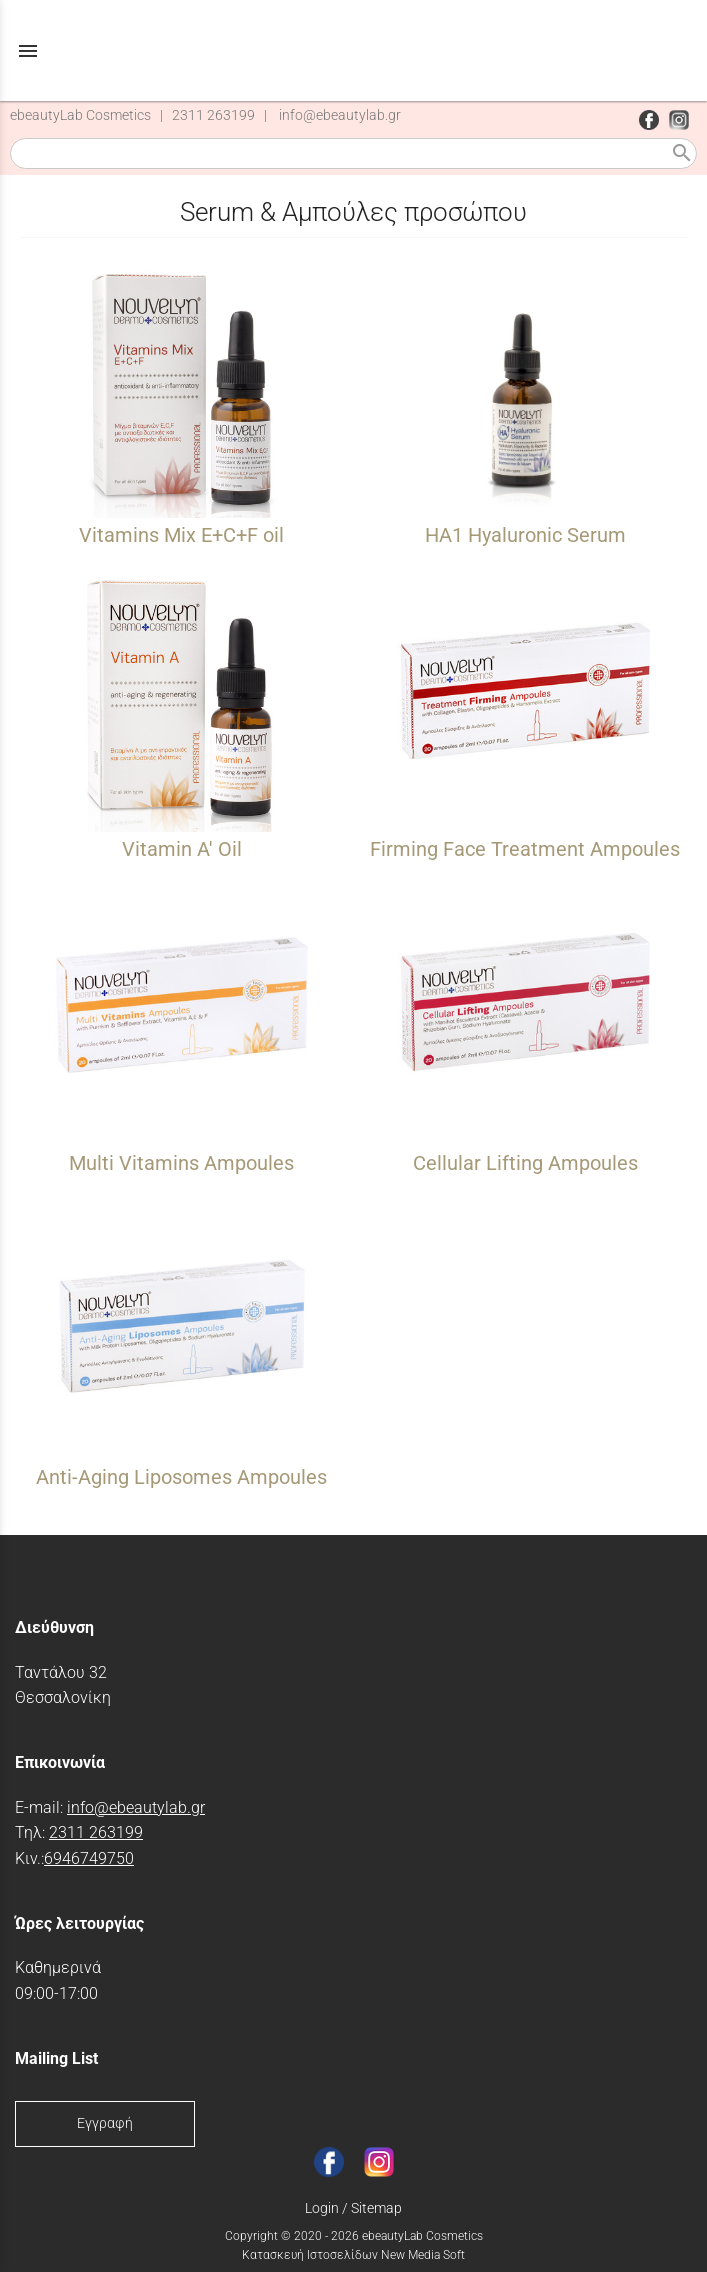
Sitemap (376, 2208)
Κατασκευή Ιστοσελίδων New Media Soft (353, 2255)
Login (322, 2208)
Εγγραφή (105, 2123)
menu (28, 51)
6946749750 (89, 1858)
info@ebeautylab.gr (340, 115)
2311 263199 (213, 115)
